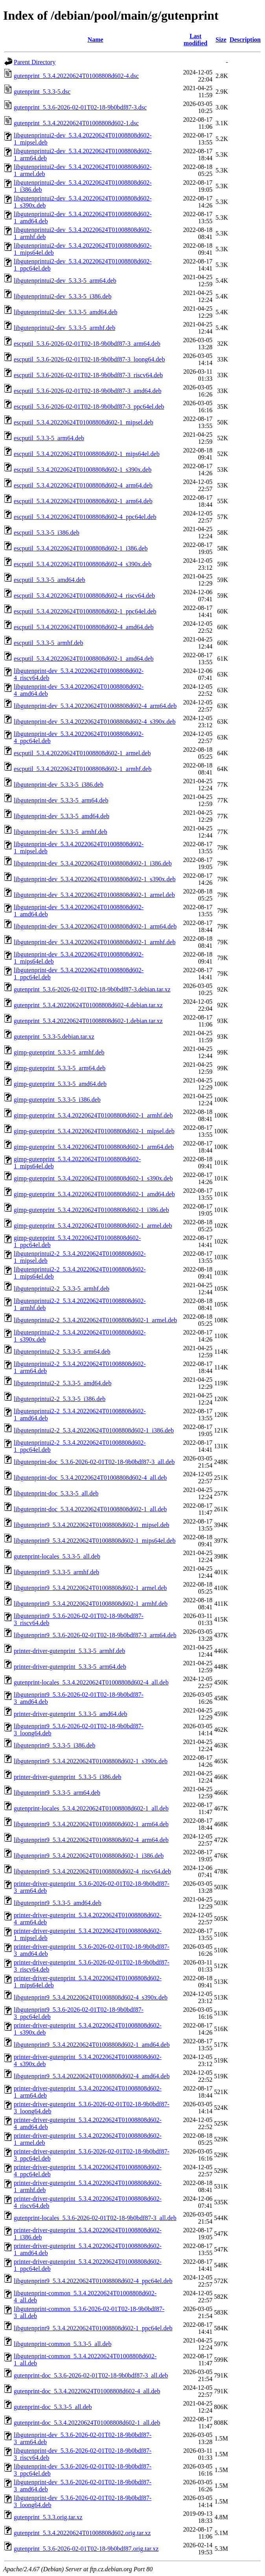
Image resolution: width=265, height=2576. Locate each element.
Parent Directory (34, 62)
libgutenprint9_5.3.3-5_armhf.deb (56, 1572)
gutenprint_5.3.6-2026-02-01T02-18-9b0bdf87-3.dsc (80, 107)
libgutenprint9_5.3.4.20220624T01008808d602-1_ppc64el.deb (93, 2328)
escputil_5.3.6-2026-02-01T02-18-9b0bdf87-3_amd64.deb (87, 390)
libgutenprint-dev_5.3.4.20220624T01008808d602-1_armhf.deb (95, 942)
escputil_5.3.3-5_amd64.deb (49, 579)
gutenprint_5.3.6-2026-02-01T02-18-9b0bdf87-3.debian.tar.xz (92, 989)
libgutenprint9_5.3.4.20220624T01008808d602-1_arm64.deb (91, 1824)
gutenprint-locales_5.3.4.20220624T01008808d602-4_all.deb (91, 1682)
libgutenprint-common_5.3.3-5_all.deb (62, 2344)
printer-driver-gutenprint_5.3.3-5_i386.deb (67, 1777)
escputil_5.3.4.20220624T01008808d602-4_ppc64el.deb (85, 516)
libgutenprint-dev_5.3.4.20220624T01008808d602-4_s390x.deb (95, 721)
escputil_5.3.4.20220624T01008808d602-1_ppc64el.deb (85, 611)
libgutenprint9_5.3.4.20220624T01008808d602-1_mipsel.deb (91, 1525)
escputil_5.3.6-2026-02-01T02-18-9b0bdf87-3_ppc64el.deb (89, 406)
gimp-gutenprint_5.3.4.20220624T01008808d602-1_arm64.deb (94, 1146)
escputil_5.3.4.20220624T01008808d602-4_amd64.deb (84, 627)
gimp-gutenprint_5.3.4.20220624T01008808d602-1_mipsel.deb (94, 1131)
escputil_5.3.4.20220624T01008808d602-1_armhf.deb (82, 768)
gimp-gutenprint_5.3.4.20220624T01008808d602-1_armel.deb (93, 1225)
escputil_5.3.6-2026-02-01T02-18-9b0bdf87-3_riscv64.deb (88, 375)
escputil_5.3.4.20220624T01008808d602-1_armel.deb (82, 753)
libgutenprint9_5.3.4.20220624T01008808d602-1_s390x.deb (90, 1761)
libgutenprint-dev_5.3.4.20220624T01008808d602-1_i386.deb (93, 863)
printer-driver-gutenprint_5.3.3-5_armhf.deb (69, 1651)
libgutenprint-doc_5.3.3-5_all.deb (56, 1493)
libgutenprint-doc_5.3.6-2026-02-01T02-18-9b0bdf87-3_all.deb (94, 1461)
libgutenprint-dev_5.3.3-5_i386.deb (58, 784)
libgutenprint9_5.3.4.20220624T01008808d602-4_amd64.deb (91, 2076)
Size (220, 39)
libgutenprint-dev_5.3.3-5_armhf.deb (60, 831)
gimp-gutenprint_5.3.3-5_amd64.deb (60, 1083)
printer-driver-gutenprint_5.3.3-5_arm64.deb (70, 1666)
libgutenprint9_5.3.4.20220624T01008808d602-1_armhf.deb (90, 1603)
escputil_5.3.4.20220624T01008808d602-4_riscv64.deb (84, 595)
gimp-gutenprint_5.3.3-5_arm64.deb (59, 1068)
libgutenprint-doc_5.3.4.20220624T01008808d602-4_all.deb (90, 1477)
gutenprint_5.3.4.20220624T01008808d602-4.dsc (76, 75)
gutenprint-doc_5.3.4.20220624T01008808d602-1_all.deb (87, 2422)
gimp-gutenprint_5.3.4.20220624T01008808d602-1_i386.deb (91, 1209)
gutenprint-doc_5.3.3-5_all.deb (53, 2407)
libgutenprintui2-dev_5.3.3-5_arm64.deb (65, 280)
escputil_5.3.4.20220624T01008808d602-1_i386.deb (80, 548)
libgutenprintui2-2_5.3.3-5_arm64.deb (62, 1351)
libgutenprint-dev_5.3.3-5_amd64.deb (61, 816)
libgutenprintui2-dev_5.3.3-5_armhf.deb (64, 327)
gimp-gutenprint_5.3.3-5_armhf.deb (59, 1052)
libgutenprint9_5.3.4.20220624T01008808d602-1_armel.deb (90, 1588)
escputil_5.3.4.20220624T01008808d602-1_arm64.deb (83, 501)
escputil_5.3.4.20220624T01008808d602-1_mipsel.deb (83, 422)
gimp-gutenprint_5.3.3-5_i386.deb (57, 1099)
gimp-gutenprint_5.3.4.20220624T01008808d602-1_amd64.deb (94, 1194)
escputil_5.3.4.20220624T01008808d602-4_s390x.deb (82, 564)
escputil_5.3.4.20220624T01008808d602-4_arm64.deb (83, 485)
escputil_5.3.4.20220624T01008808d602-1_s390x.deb (82, 469)
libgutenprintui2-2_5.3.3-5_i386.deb (59, 1398)
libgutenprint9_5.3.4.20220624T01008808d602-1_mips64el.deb (95, 1540)
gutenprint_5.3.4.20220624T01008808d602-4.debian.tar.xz (88, 1005)
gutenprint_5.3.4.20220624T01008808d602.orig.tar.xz (82, 2533)
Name (95, 39)
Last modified (195, 39)
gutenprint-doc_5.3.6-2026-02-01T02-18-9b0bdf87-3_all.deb (91, 2375)
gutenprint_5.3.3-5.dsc (42, 91)
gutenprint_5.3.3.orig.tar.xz (48, 2517)
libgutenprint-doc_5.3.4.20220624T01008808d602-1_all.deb (90, 1509)
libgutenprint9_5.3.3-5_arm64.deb (57, 1792)
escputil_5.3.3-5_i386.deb (46, 532)
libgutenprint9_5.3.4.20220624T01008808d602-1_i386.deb (89, 1855)
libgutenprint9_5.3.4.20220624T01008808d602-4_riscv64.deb (92, 1871)
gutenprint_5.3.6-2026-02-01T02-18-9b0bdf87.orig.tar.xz (86, 2548)
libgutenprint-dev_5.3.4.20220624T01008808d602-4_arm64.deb (95, 705)
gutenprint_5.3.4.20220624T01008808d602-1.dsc (76, 123)
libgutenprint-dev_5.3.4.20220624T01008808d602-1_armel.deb (94, 894)
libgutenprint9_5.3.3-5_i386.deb (55, 1745)
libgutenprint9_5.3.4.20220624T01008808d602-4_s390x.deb (90, 1997)
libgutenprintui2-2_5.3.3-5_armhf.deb (61, 1288)
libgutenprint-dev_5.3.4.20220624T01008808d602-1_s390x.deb (95, 879)
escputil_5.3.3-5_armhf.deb (48, 642)
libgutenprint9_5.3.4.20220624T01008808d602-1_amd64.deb (91, 2044)
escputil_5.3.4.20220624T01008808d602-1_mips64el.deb (87, 453)
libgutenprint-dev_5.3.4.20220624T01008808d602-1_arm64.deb (95, 926)
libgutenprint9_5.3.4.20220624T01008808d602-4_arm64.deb (91, 1840)
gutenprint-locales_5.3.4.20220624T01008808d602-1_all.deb (91, 1808)
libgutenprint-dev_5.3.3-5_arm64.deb (61, 800)
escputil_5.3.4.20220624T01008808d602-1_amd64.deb (84, 658)
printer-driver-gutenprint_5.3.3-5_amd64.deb (70, 1714)
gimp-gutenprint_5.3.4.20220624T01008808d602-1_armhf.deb (93, 1115)
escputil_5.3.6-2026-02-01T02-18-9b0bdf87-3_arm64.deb (87, 343)
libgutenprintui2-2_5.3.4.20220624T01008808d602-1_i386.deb (94, 1430)
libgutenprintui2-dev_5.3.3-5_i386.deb (62, 296)
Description (245, 39)
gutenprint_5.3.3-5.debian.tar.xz (54, 1036)
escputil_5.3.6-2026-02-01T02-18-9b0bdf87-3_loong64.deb (89, 359)
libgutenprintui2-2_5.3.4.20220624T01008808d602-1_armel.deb (95, 1320)
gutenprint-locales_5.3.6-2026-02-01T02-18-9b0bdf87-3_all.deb (95, 2218)
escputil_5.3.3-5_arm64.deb (49, 438)
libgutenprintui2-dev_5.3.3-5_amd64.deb (66, 312)
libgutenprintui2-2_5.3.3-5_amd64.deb (62, 1383)
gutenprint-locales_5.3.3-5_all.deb (57, 1556)
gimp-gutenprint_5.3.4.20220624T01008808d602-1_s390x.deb (93, 1178)
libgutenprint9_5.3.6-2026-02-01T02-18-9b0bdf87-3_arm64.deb (95, 1635)
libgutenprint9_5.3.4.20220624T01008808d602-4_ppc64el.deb (93, 2281)
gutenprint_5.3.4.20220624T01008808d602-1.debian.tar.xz (88, 1020)
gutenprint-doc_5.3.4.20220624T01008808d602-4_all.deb (87, 2391)
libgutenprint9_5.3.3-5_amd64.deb (57, 1903)
